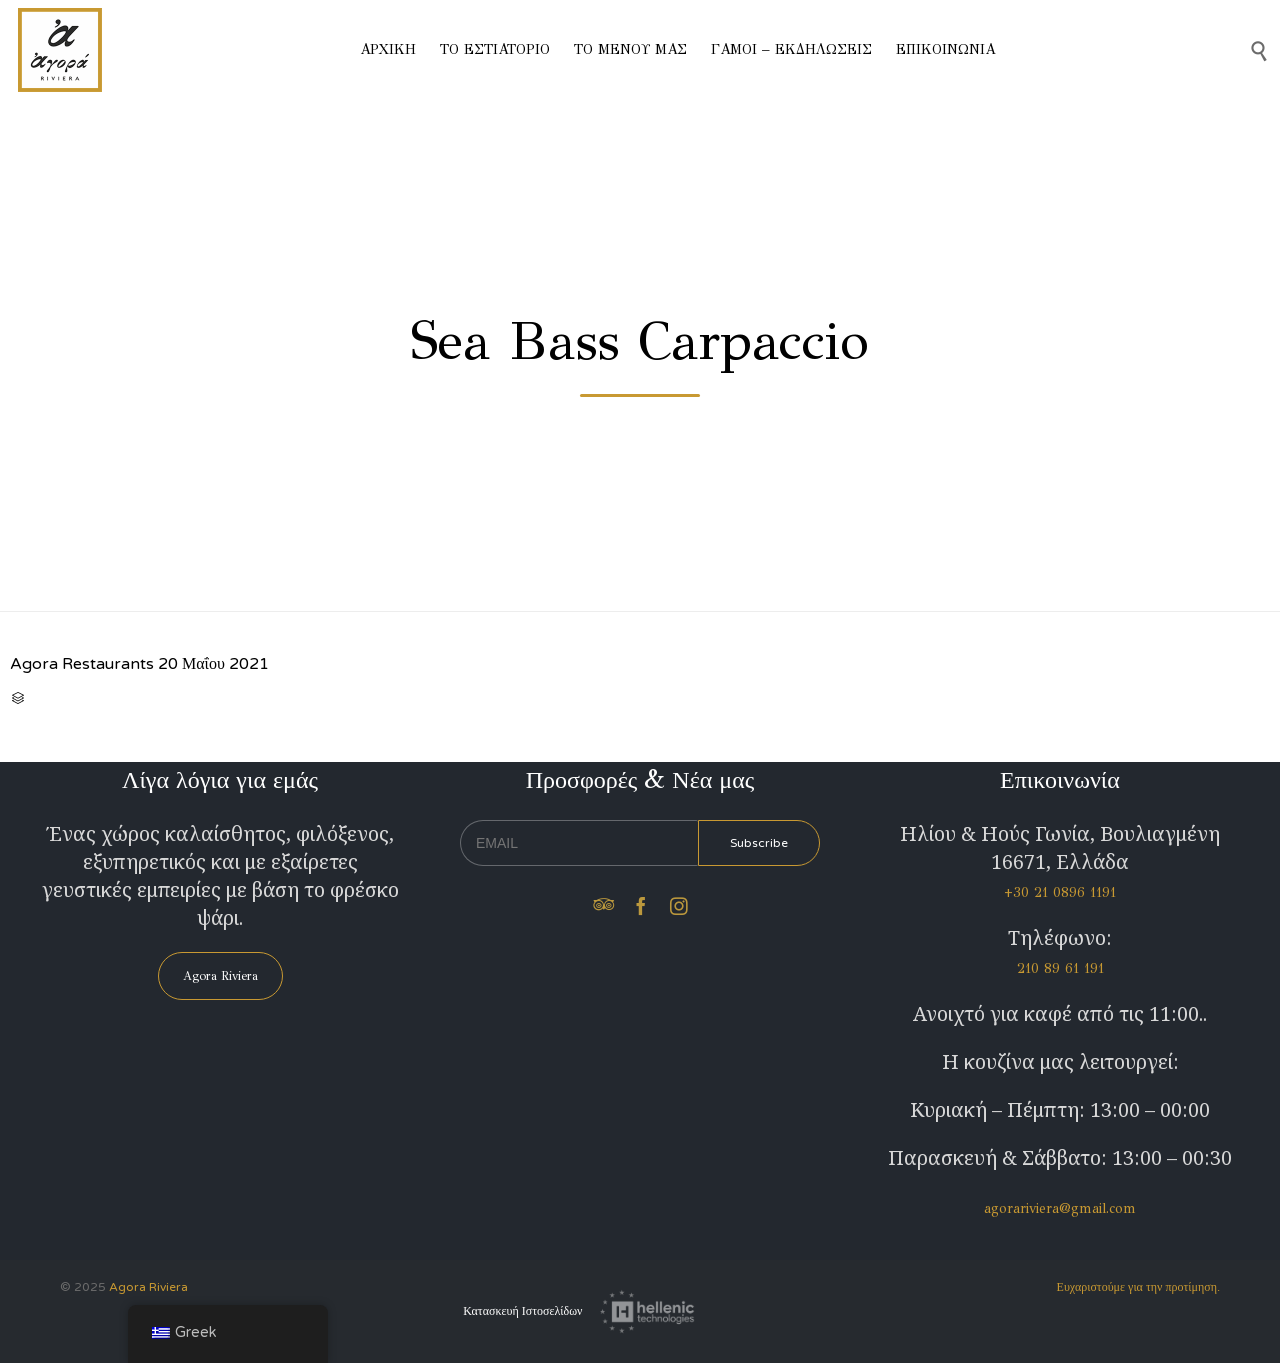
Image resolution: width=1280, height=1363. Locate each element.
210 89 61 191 (1060, 968)
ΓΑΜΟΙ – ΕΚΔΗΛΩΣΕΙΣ (791, 49)
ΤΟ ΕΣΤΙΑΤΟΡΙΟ (495, 49)
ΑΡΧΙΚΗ (388, 49)
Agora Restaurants (82, 664)
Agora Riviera (148, 1287)
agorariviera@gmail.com (1060, 1208)
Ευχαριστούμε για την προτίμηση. (1138, 1287)
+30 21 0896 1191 (1060, 892)
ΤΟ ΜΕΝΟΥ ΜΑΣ (630, 49)
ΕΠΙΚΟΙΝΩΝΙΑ (945, 49)
